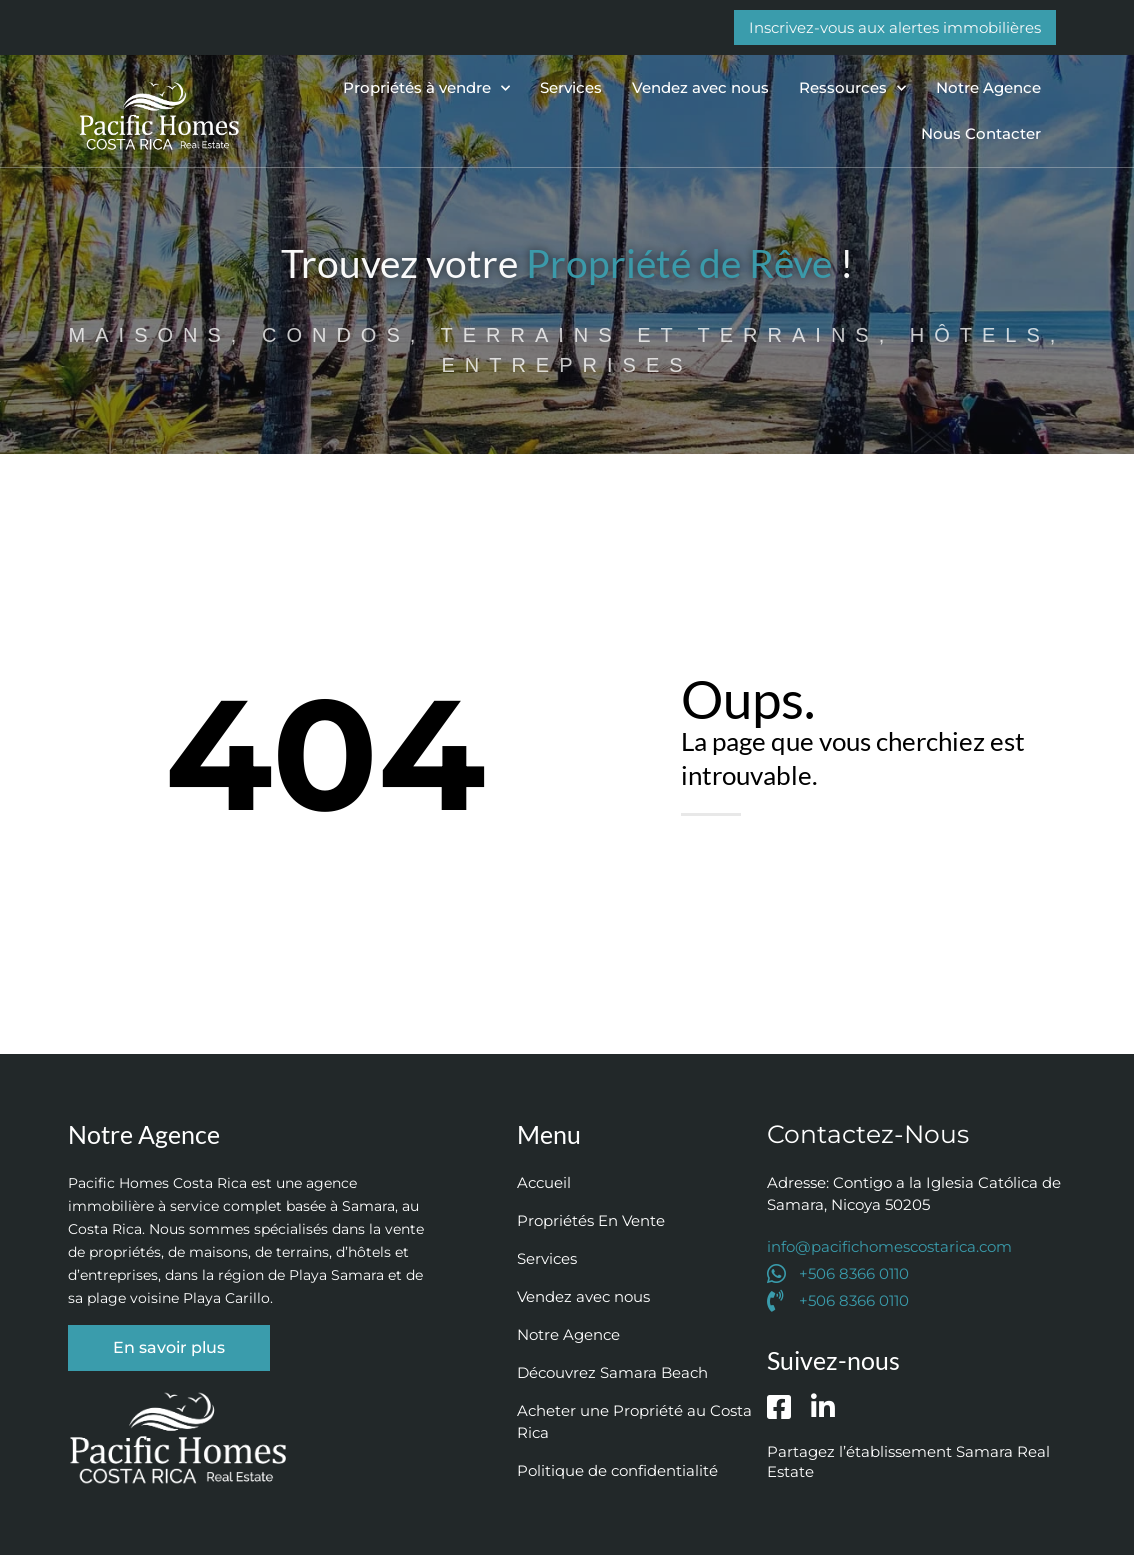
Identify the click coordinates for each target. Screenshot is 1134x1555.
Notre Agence (988, 87)
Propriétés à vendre (426, 88)
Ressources (852, 88)
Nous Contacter (981, 133)
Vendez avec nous (700, 87)
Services (571, 87)
